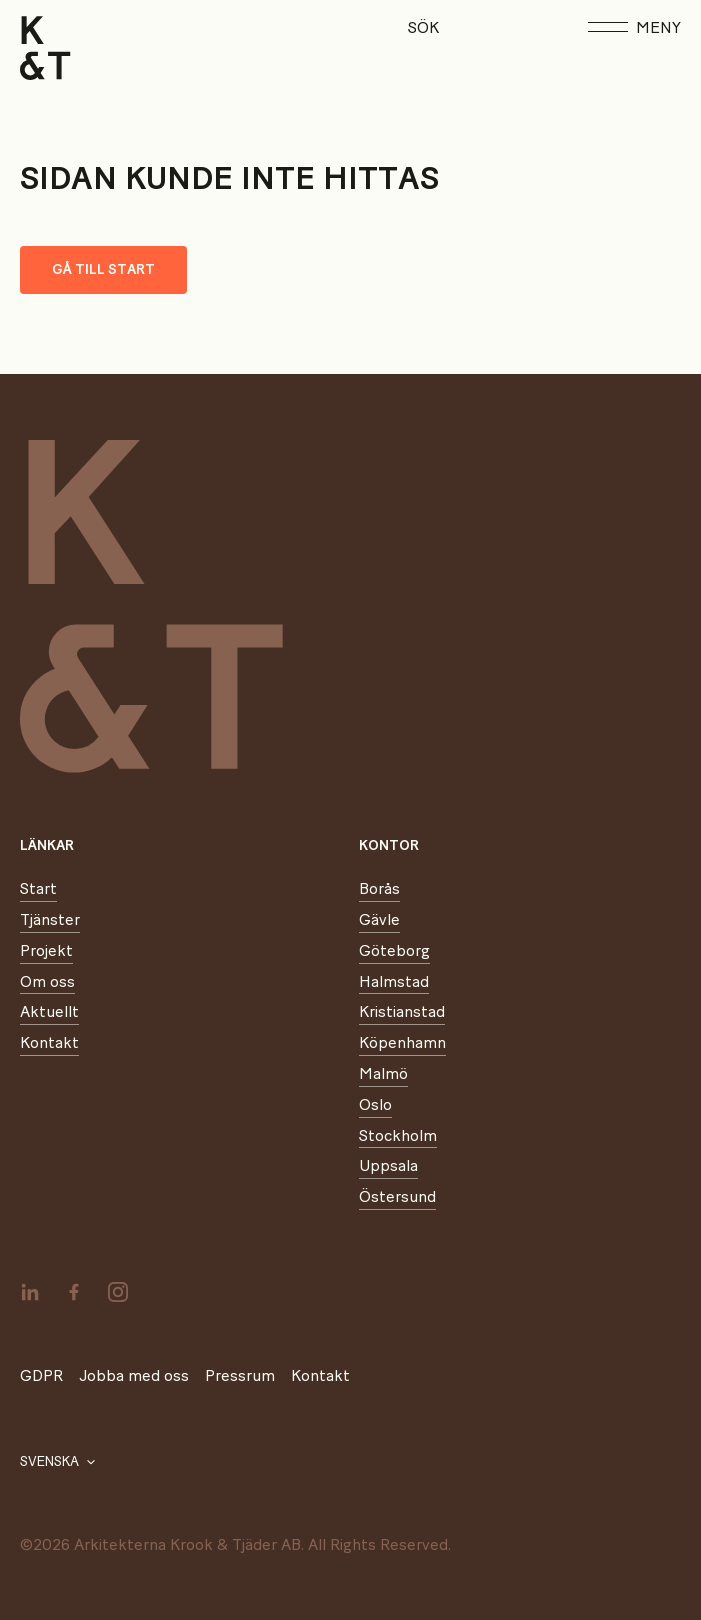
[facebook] (74, 1292)
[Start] (45, 48)
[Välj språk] (57, 1462)
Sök (423, 28)
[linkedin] (30, 1292)
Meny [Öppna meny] (634, 28)
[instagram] (118, 1292)
